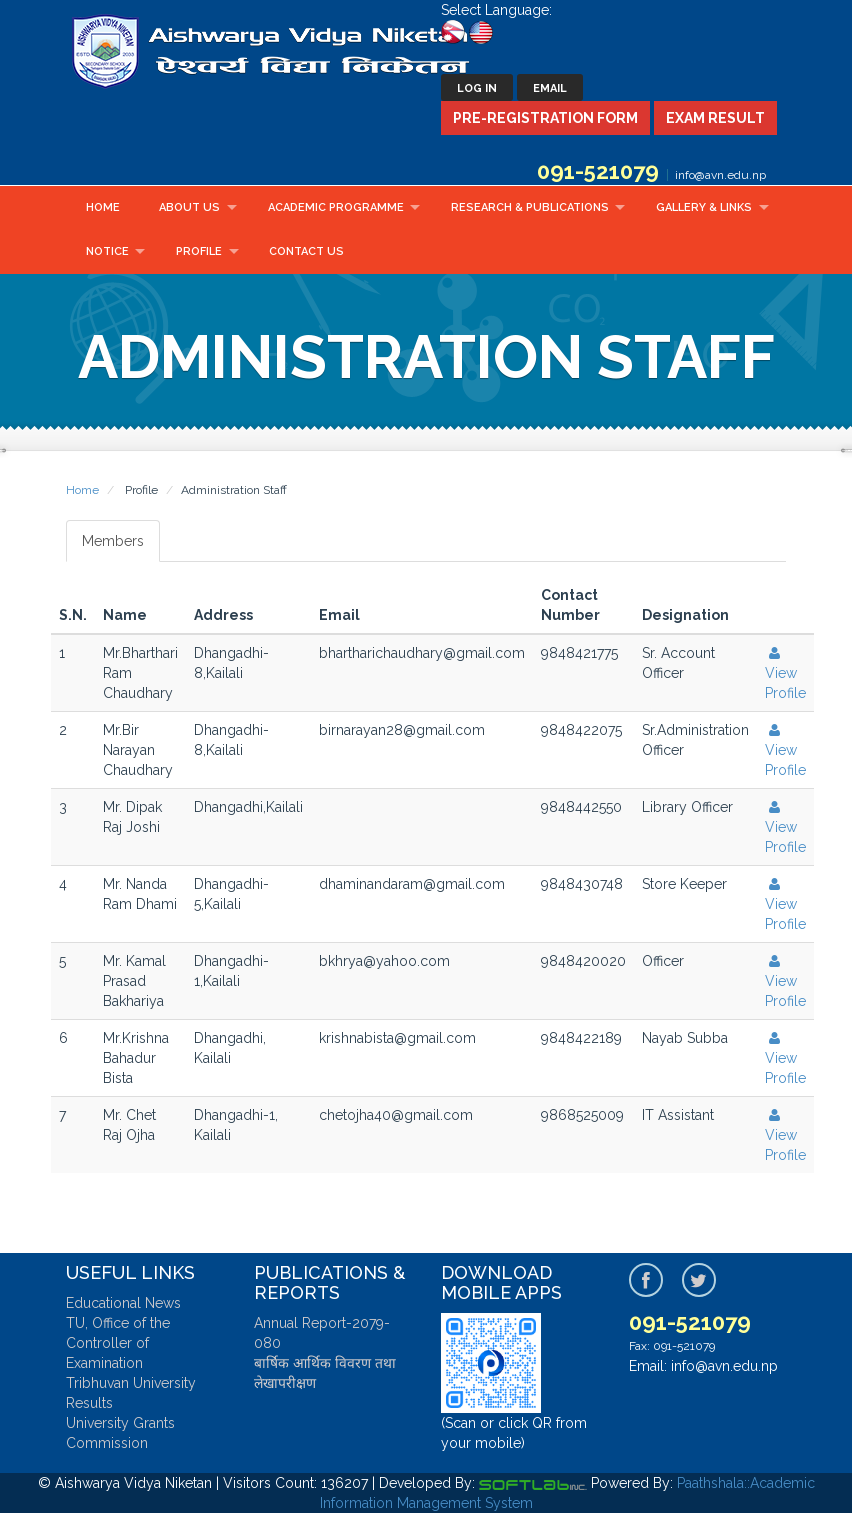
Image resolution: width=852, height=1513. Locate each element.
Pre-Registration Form (545, 118)
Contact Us (306, 251)
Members (113, 541)
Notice (107, 251)
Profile (199, 251)
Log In (477, 88)
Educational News (123, 1303)
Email (550, 88)
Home (103, 207)
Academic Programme (336, 207)
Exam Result (715, 118)
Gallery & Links (704, 207)
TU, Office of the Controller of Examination (118, 1343)
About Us (189, 207)
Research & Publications (530, 207)
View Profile (785, 673)
